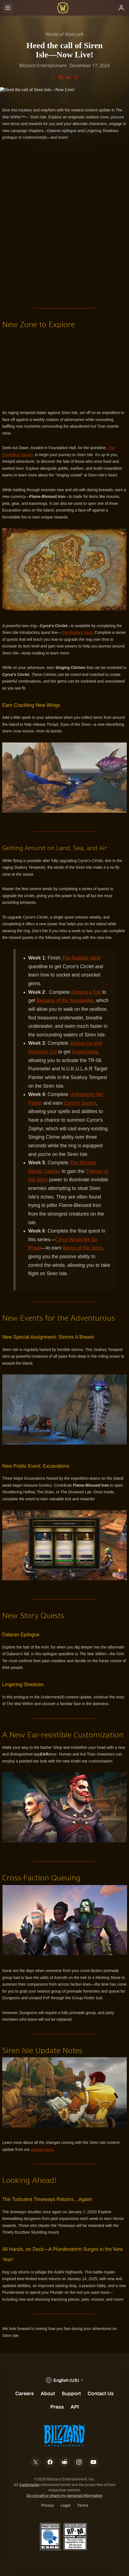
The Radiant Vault (76, 632)
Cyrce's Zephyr (80, 1103)
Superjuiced (84, 1052)
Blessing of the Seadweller (64, 1000)
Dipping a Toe (86, 992)
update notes (42, 2149)
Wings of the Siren (82, 1248)
